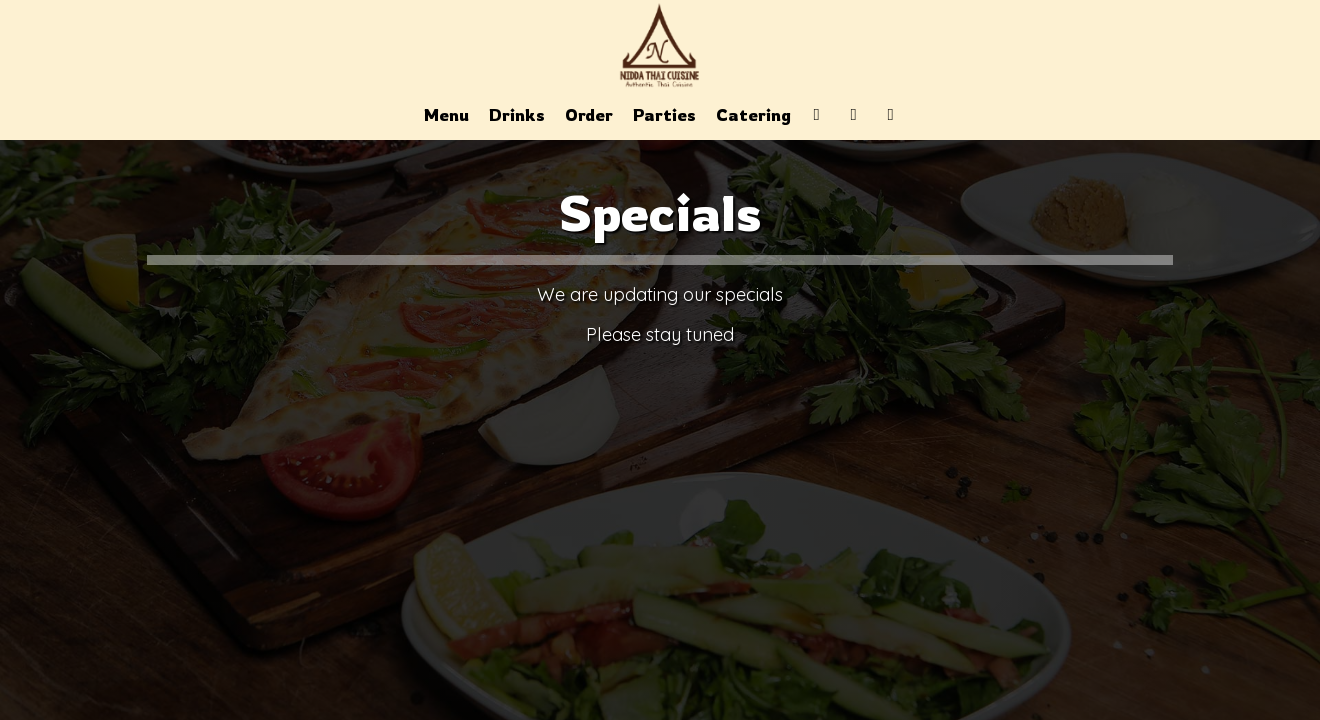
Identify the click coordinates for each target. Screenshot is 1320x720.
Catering (753, 115)
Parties (664, 115)
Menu (446, 115)
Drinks (517, 115)
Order (589, 115)
